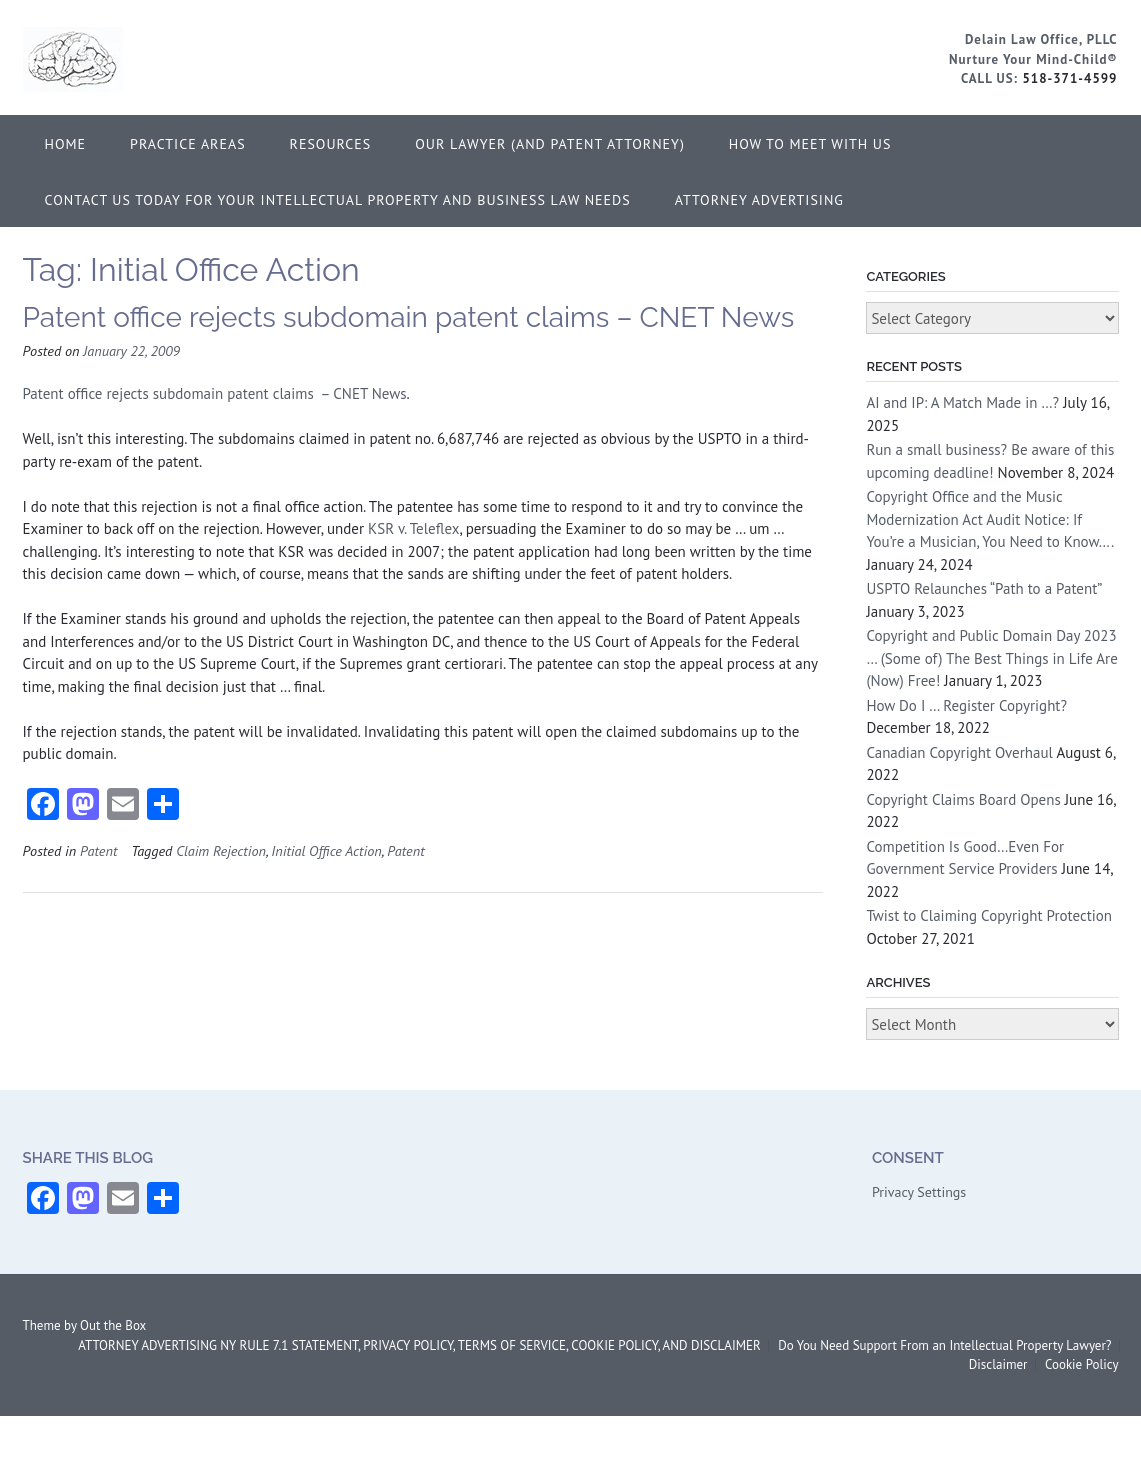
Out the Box (113, 1325)
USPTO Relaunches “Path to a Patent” (983, 588)
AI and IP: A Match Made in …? (962, 402)
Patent (98, 850)
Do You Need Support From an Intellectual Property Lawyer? (944, 1345)
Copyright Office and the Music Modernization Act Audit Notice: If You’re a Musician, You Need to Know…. (989, 519)
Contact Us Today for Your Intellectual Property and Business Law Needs (338, 200)
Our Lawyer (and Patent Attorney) (550, 144)
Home (66, 144)
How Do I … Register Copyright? (966, 705)
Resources (331, 144)
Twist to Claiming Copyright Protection (989, 915)
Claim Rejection (221, 850)
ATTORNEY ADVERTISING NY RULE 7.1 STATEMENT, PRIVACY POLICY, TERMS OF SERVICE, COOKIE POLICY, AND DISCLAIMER (419, 1345)
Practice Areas (188, 144)
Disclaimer (998, 1364)
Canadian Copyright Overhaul (959, 752)
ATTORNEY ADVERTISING (759, 200)
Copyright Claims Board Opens (963, 799)
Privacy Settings (919, 1192)
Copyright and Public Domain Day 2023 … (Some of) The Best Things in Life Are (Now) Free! (991, 658)
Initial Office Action (326, 850)
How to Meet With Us (810, 144)
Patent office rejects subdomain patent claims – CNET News (409, 317)
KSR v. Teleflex (413, 528)
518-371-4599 (1069, 78)
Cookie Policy (1082, 1364)
